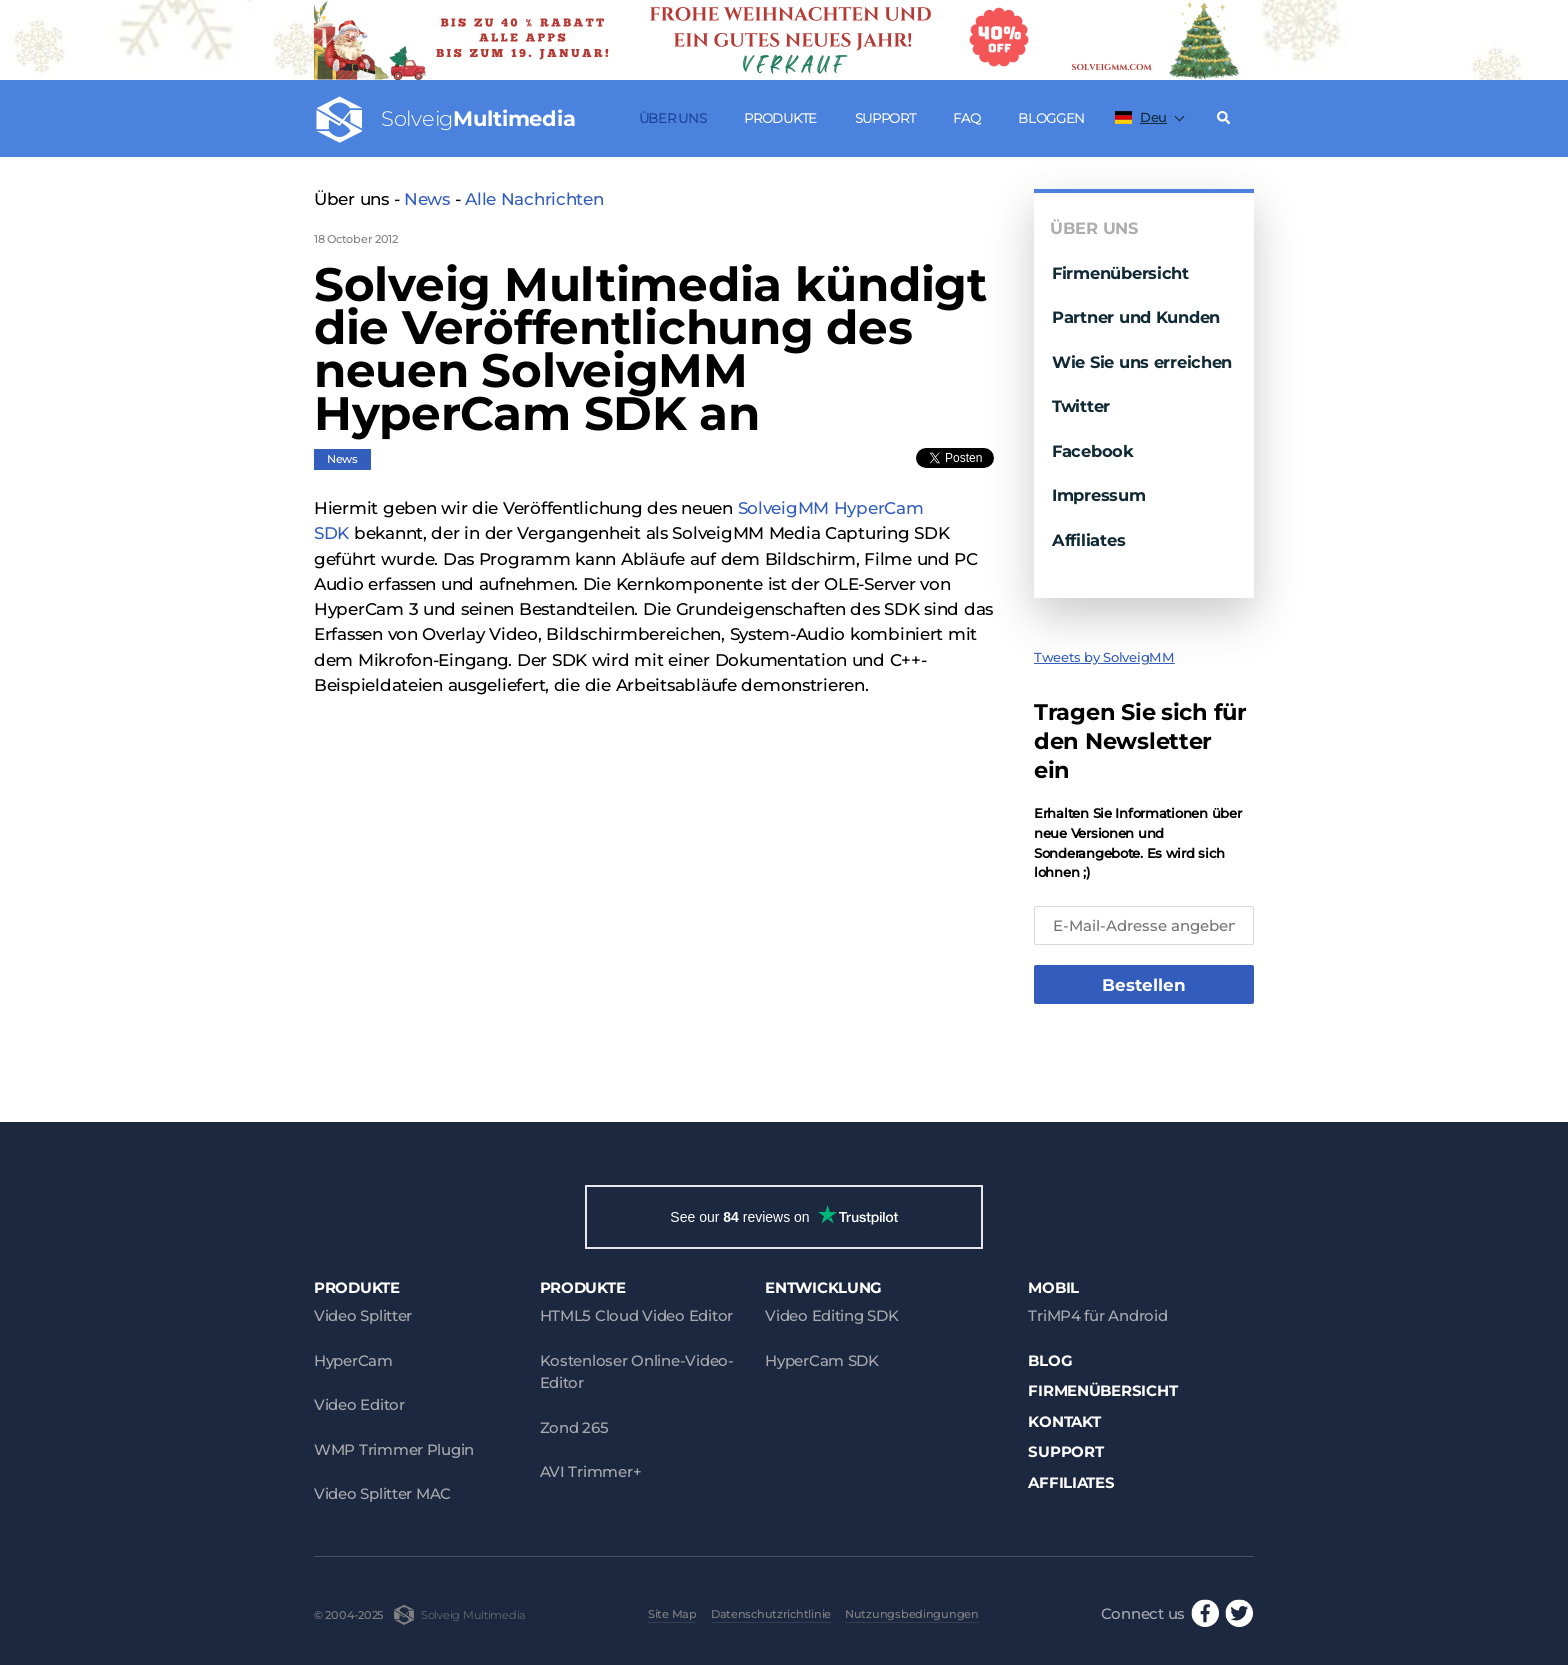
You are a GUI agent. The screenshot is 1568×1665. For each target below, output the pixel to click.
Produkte (780, 118)
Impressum (1099, 495)
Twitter (1081, 406)
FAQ (966, 118)
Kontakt (1064, 1421)
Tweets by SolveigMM (1104, 657)
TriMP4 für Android (1097, 1315)
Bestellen (1144, 985)
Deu (1141, 117)
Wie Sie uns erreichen (1142, 362)
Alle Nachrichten (534, 199)
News (427, 199)
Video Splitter (363, 1315)
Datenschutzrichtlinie (771, 1614)
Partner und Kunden (1136, 317)
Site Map (672, 1614)
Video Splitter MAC (382, 1493)
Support (885, 118)
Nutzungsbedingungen (912, 1614)
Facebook (1093, 451)
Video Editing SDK (831, 1315)
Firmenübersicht (1120, 273)
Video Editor (359, 1404)
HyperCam (353, 1360)
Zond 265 (574, 1427)
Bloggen (1051, 118)
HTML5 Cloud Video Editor (636, 1315)
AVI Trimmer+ (591, 1471)
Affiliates (1088, 540)
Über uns (673, 118)
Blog (1050, 1360)
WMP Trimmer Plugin (394, 1449)
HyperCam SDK (822, 1360)
